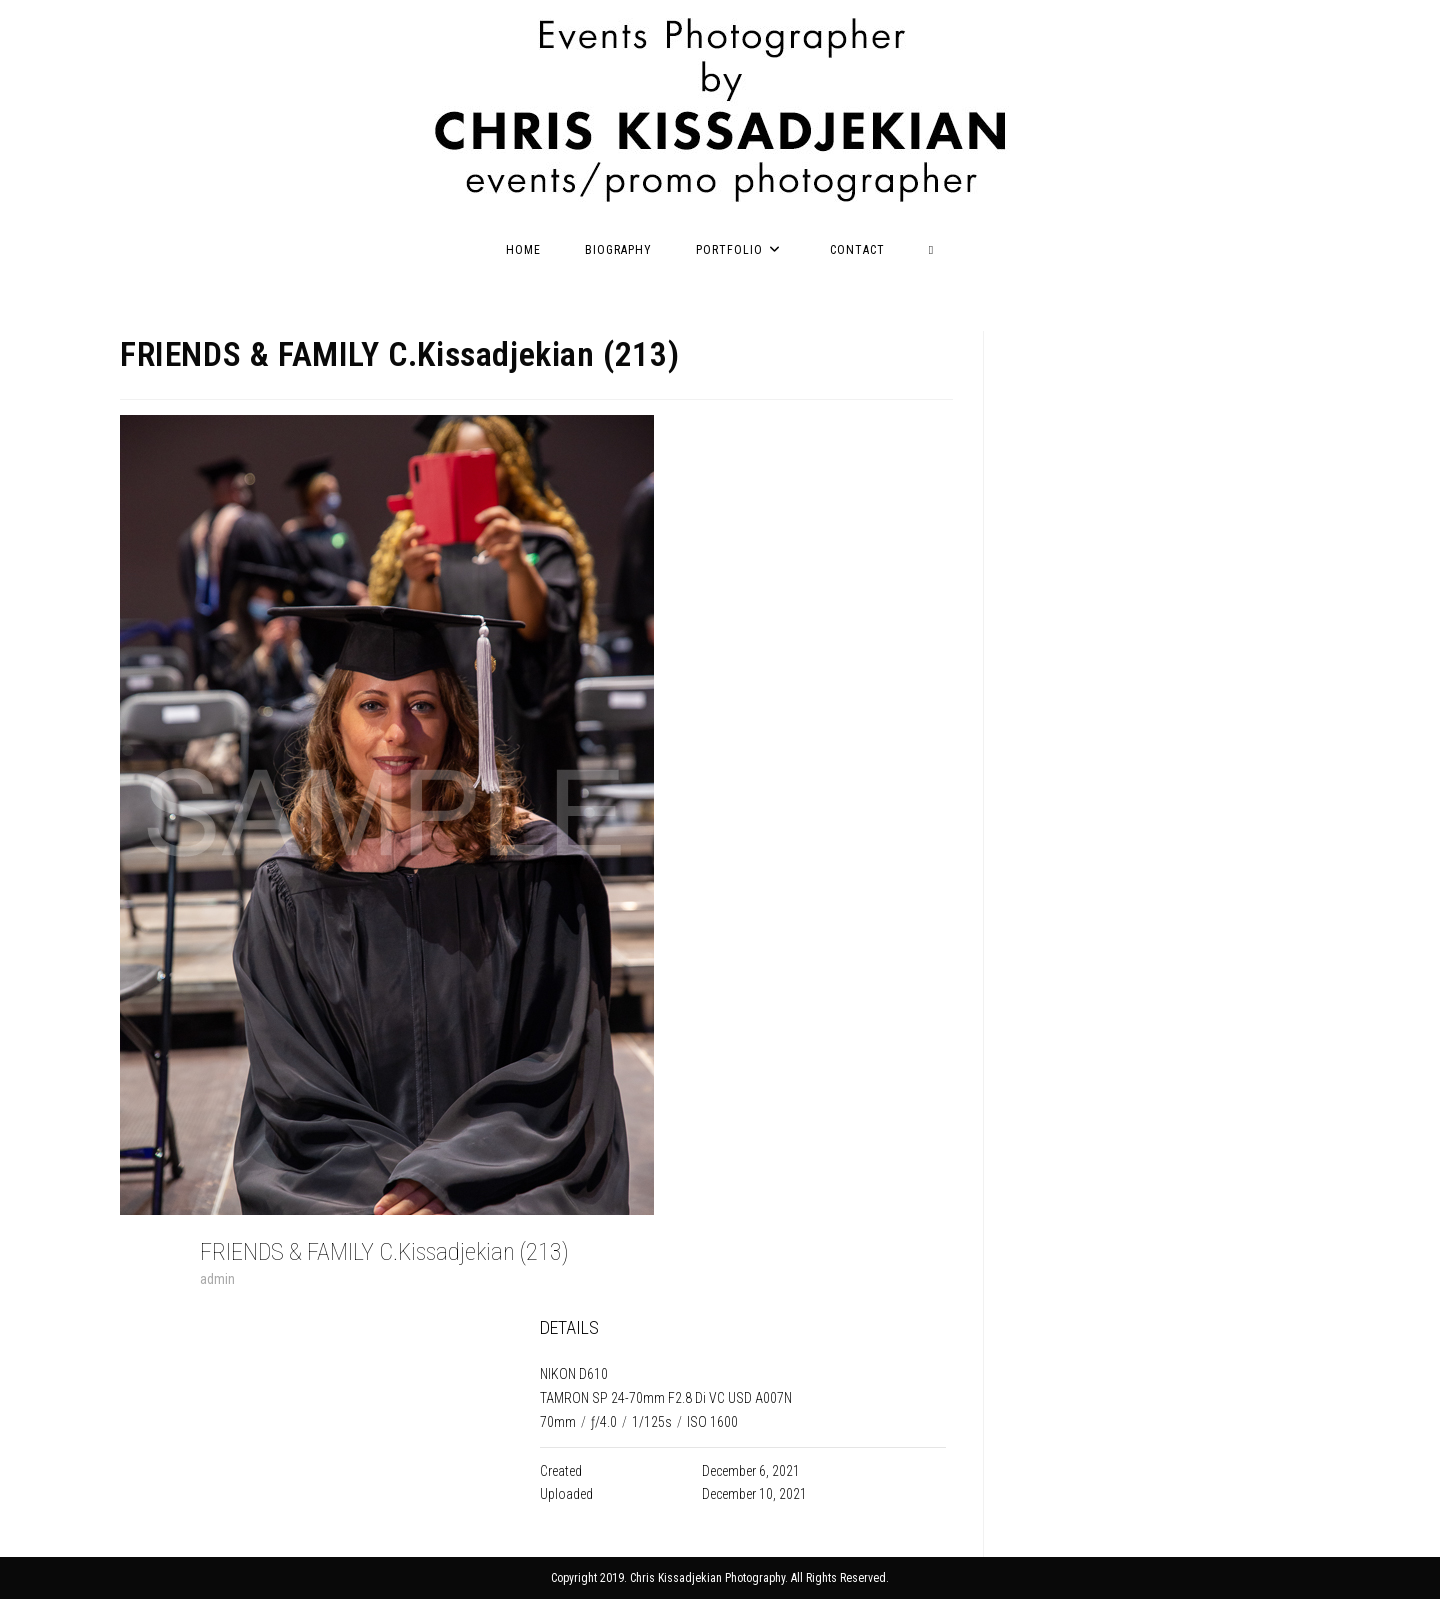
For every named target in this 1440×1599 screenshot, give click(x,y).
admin (217, 1279)
